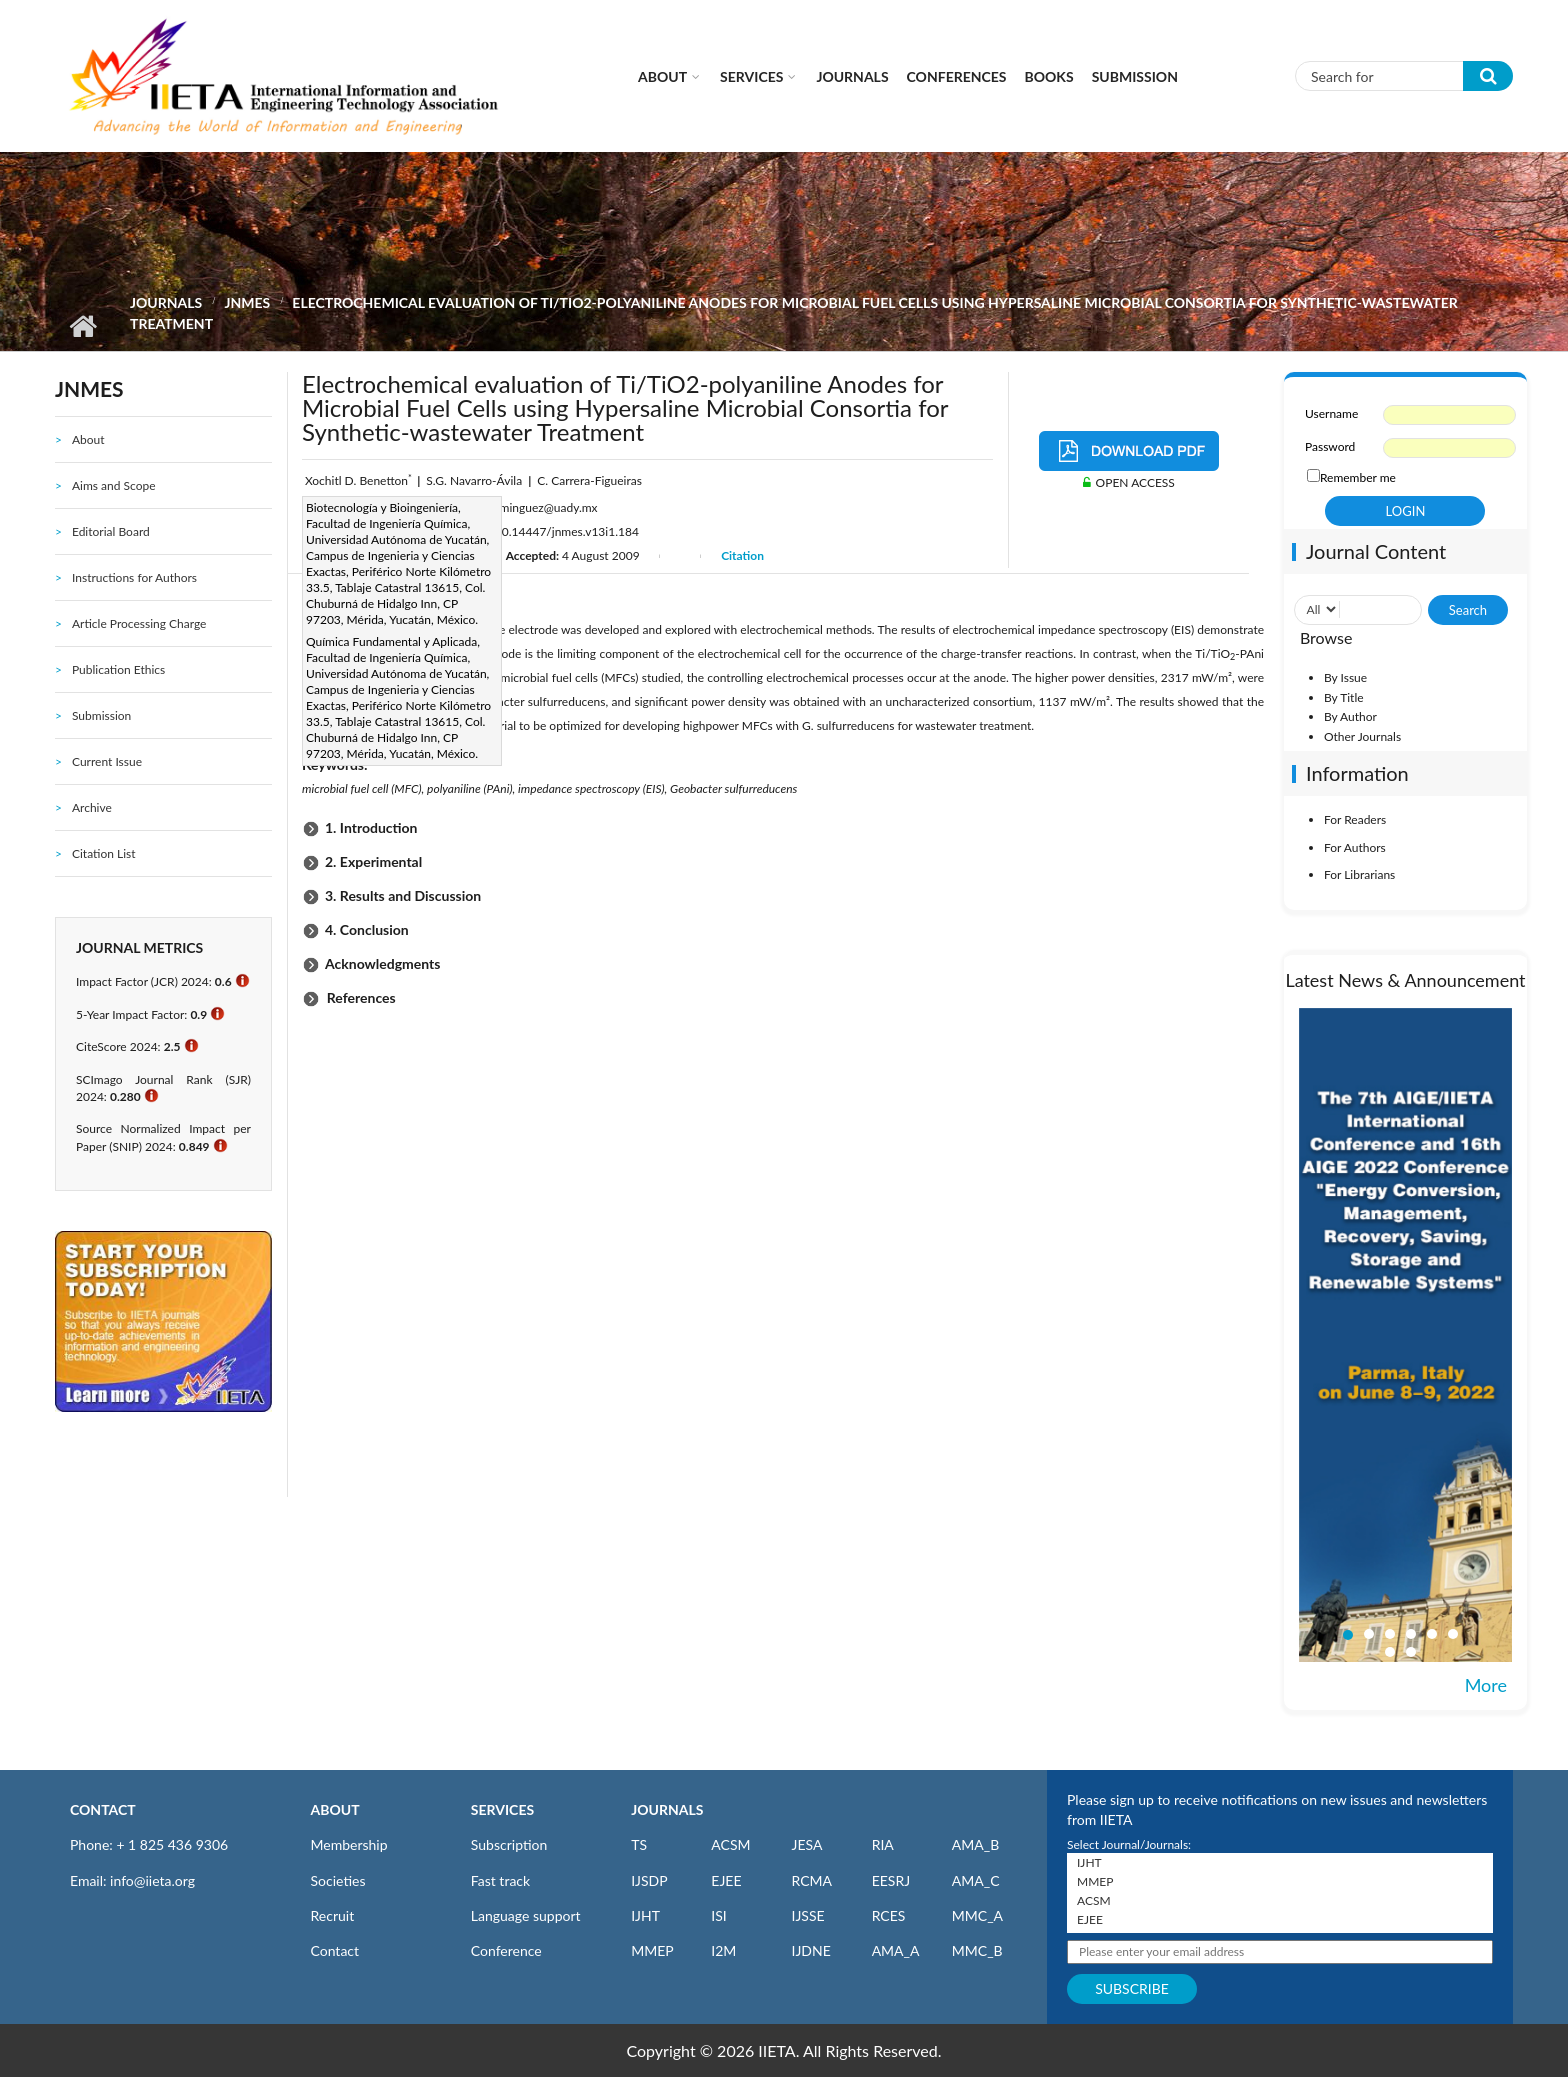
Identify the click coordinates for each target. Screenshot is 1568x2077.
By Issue (1345, 677)
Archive (92, 807)
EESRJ (891, 1880)
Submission (1135, 76)
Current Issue (107, 761)
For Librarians (1359, 874)
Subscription (509, 1844)
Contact (335, 1950)
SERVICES (502, 1809)
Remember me (1358, 477)
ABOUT (335, 1809)
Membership (349, 1844)
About (662, 76)
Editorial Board (111, 531)
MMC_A (977, 1915)
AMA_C (976, 1880)
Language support (526, 1915)
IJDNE (810, 1950)
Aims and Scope (114, 485)
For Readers (1355, 819)
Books (1049, 76)
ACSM (730, 1844)
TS (639, 1844)
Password (1330, 446)
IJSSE (807, 1915)
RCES (889, 1915)
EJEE (726, 1880)
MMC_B (977, 1950)
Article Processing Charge (139, 623)
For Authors (1355, 847)
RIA (883, 1844)
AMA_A (896, 1950)
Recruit (333, 1915)
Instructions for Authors (134, 577)
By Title (1344, 697)
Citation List (104, 853)
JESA (806, 1844)
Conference (506, 1950)
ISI (718, 1915)
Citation (742, 555)
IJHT (645, 1915)
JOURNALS (667, 1809)
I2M (723, 1950)
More (1486, 1685)
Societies (338, 1880)
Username (1331, 413)
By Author (1350, 716)
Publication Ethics (118, 669)
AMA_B (975, 1844)
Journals (852, 76)
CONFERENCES (957, 76)
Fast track (500, 1880)
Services (751, 76)
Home (82, 326)
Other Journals (1362, 736)
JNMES (247, 302)
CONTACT (103, 1809)
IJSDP (649, 1880)
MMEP (652, 1950)
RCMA (811, 1880)
